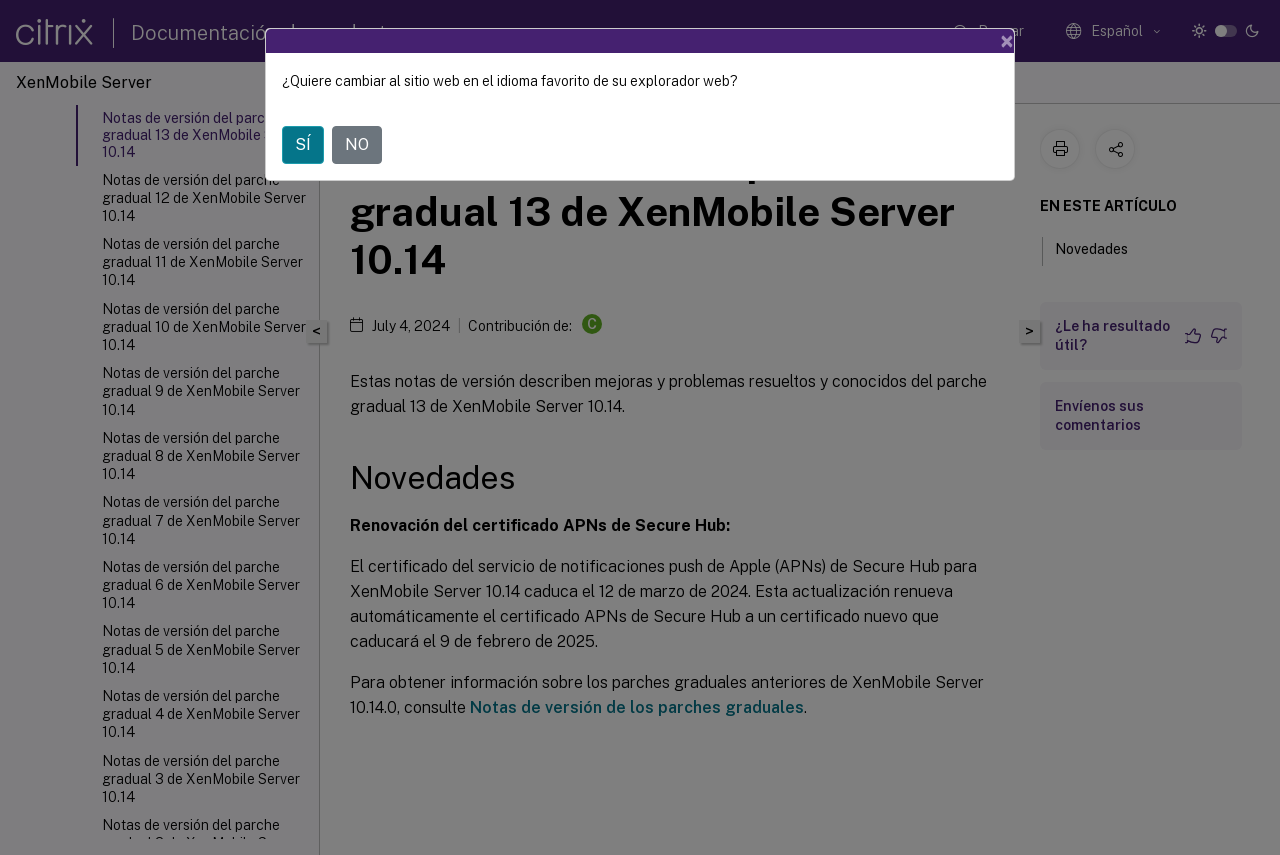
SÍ (303, 144)
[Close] (1007, 41)
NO (357, 144)
